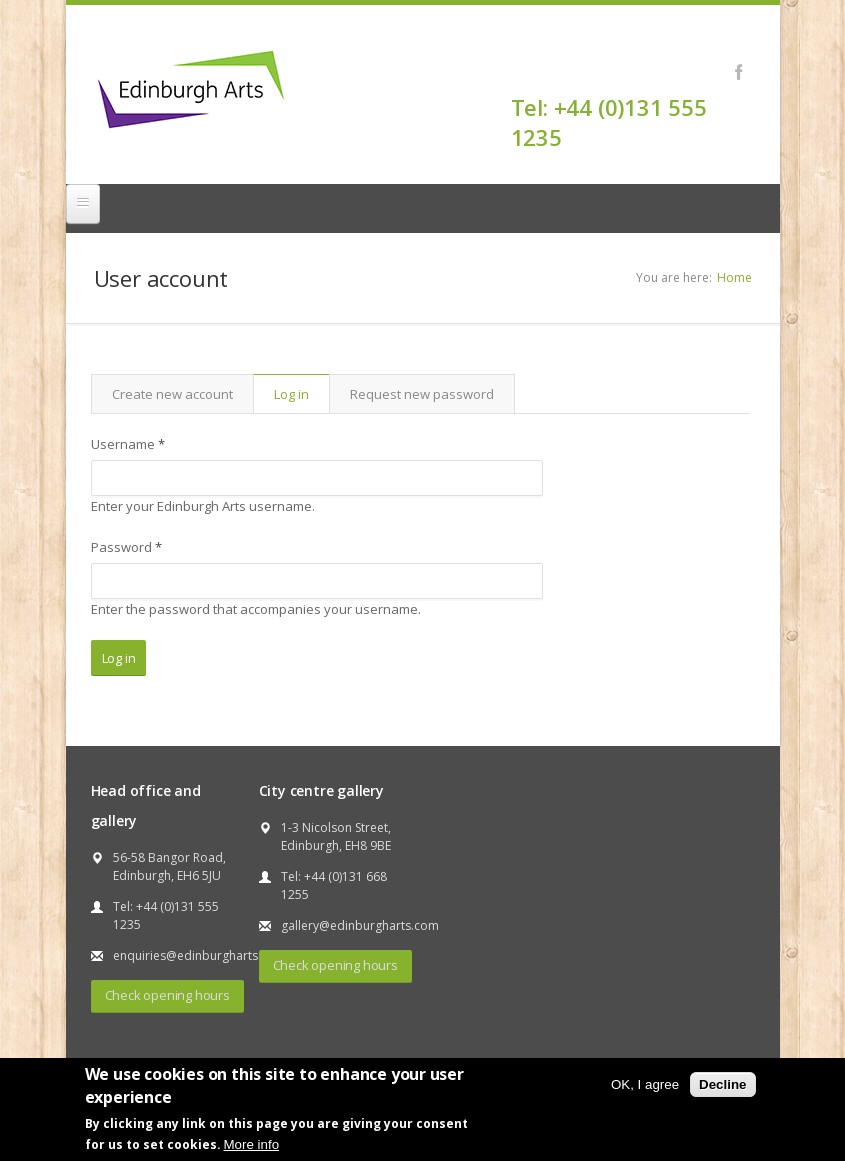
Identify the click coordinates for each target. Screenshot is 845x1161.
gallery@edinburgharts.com (360, 925)
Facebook (739, 72)
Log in (301, 394)
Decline (722, 1084)
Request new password (422, 394)
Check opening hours (167, 995)
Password (126, 547)
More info (252, 1144)
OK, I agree (645, 1084)
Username (128, 444)
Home (734, 277)
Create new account (172, 394)
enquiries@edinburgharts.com (199, 955)
